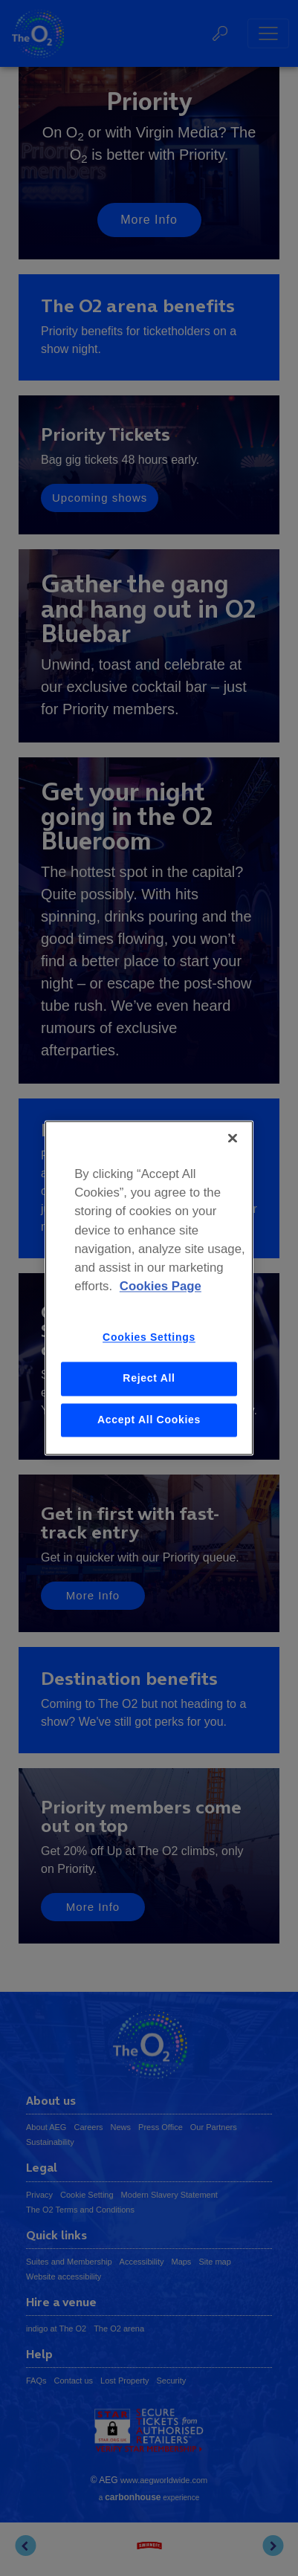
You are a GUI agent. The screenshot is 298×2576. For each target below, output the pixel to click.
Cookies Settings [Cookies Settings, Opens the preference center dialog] (149, 1338)
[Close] (232, 1138)
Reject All (149, 1378)
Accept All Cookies (149, 1419)
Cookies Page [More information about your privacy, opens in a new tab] (160, 1287)
